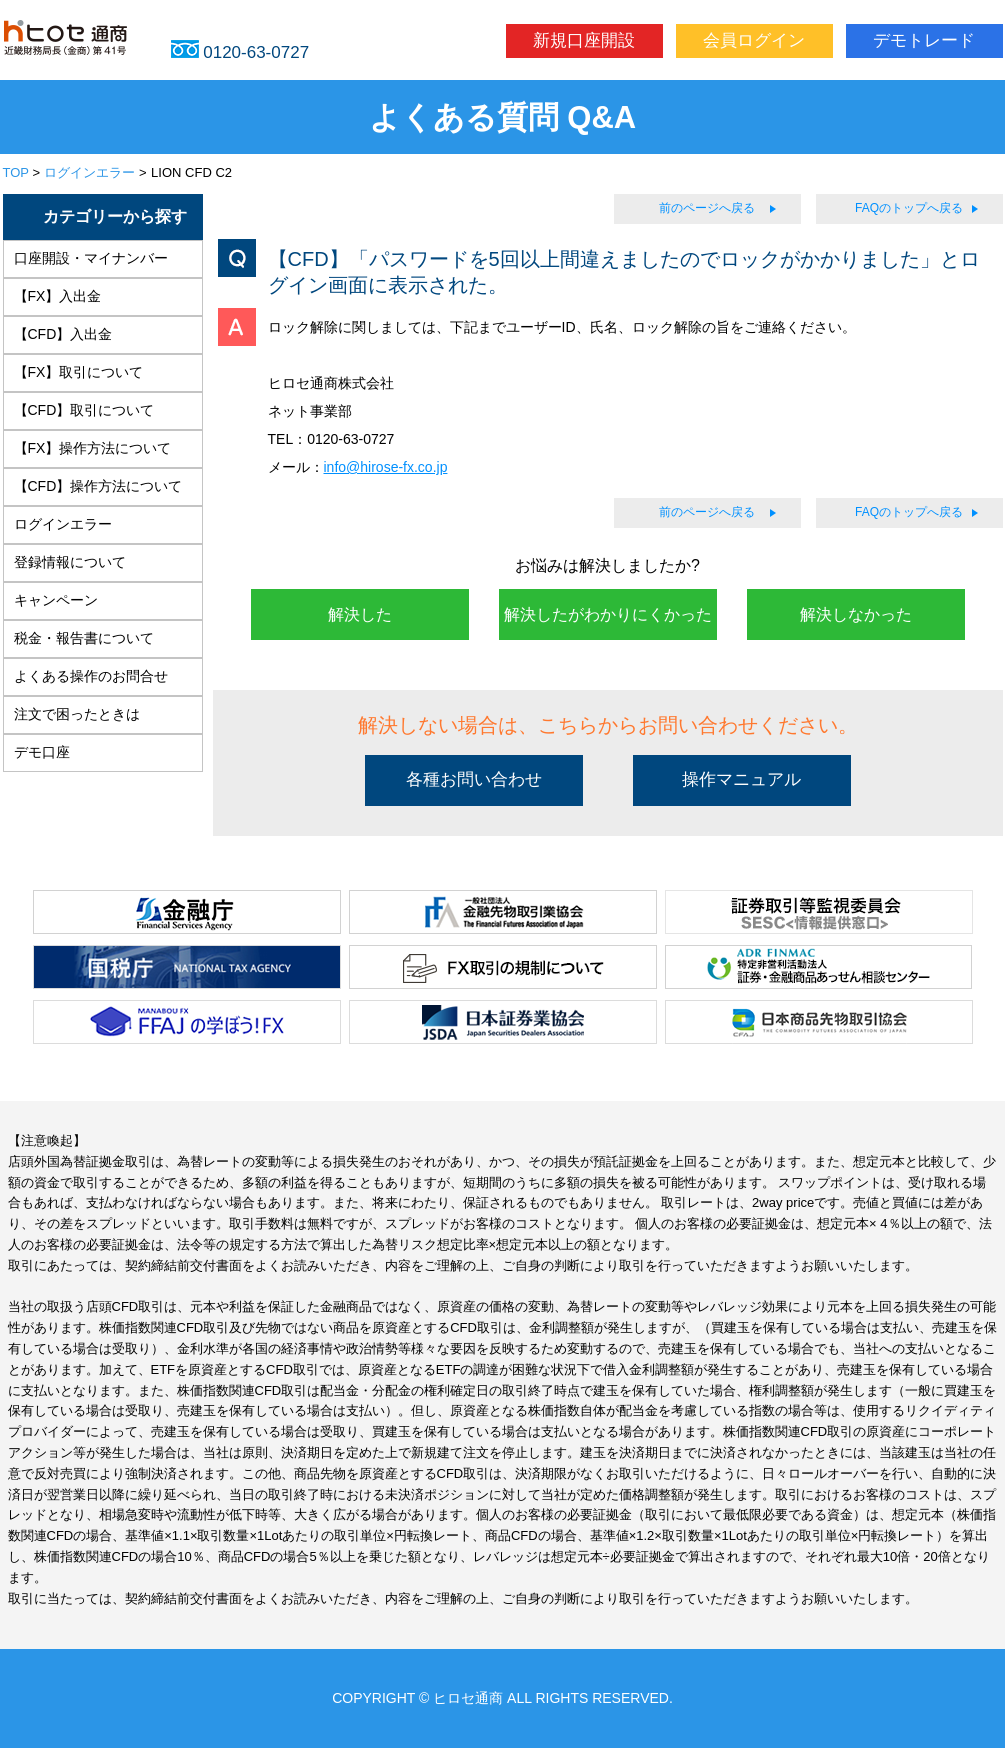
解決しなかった (856, 614)
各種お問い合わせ (474, 779)
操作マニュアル (741, 779)
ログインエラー (89, 172)
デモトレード (924, 40)
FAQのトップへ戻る (909, 208)
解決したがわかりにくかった (608, 614)
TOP (16, 172)
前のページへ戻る (707, 208)
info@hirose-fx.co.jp (386, 467)
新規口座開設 (584, 40)
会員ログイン (754, 40)
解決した (360, 614)
